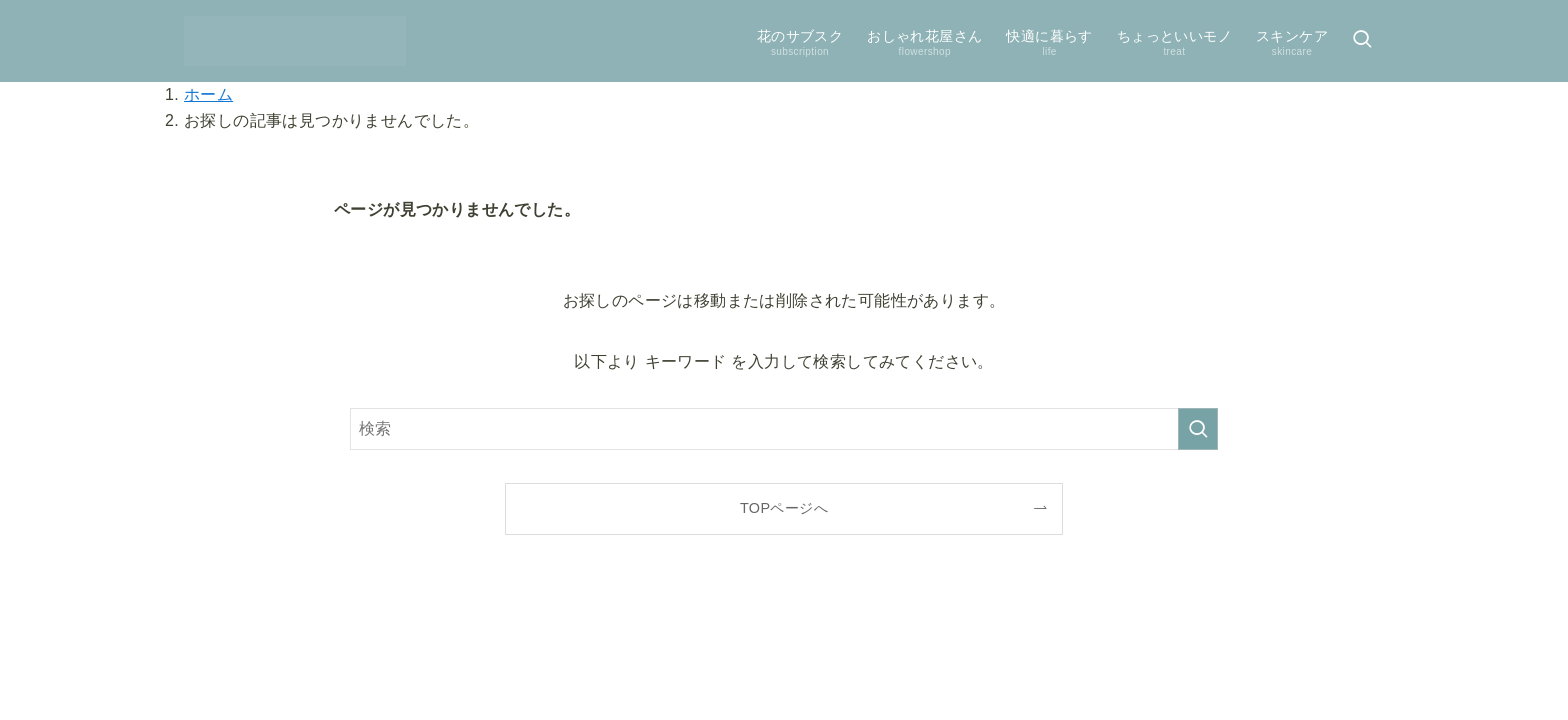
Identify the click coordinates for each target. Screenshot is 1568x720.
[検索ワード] (784, 429)
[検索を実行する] (1198, 429)
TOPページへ (784, 508)
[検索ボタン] (1362, 41)
